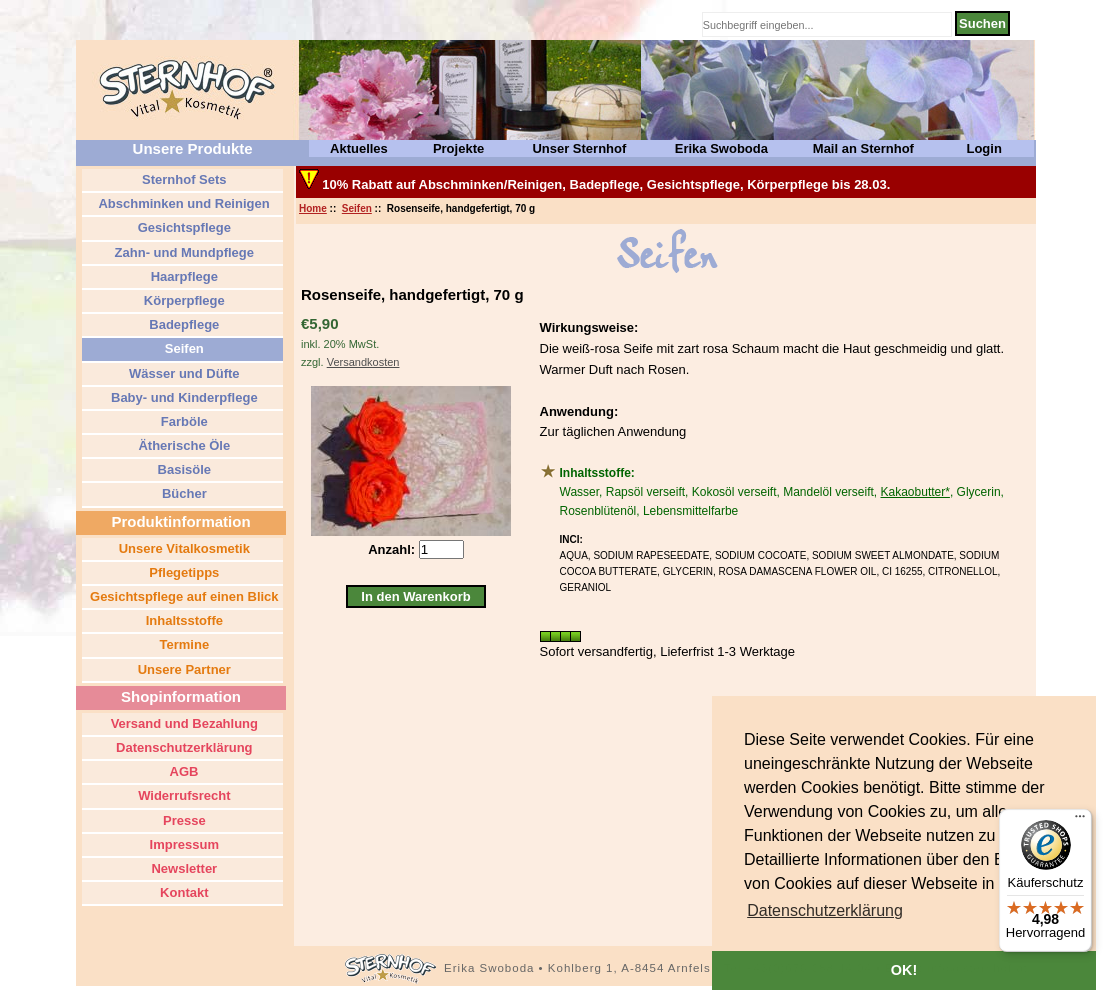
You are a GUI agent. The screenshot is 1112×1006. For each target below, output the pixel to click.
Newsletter (182, 868)
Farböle (182, 421)
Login (983, 148)
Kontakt (183, 892)
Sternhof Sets (182, 179)
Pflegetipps (183, 572)
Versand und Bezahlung (182, 723)
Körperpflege (182, 300)
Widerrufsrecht (183, 795)
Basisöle (182, 469)
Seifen (357, 208)
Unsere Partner (182, 669)
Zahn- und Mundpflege (182, 252)
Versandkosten (363, 362)
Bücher (182, 493)
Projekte (458, 148)
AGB (182, 771)
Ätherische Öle (182, 445)
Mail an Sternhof (863, 148)
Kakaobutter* (915, 492)
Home (313, 208)
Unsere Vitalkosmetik (182, 548)
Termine (182, 644)
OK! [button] (904, 970)
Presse (182, 820)
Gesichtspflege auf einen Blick (182, 596)
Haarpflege (182, 276)
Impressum (182, 844)
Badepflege (183, 324)
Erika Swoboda (721, 148)
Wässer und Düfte (182, 373)
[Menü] (1080, 821)
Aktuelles (359, 148)
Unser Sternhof (579, 148)
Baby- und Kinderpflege (182, 397)
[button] (825, 911)
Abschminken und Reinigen (182, 203)
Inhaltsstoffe (182, 620)
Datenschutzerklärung (182, 747)
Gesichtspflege (182, 227)
